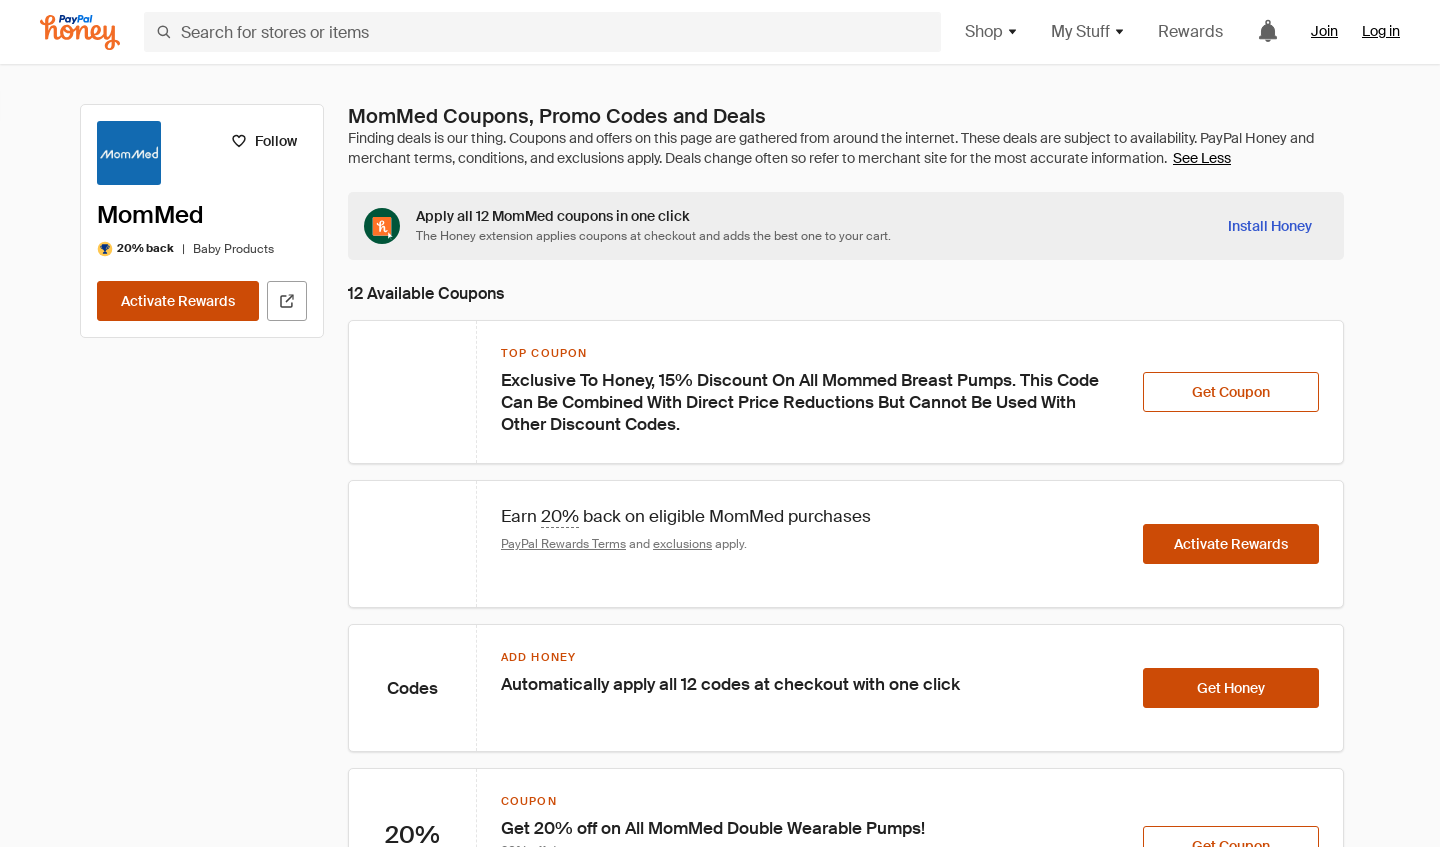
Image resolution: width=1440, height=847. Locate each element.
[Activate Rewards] (178, 301)
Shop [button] (992, 31)
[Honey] (80, 32)
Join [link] (1324, 31)
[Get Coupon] (1231, 392)
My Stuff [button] (1088, 31)
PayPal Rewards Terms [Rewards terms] (563, 544)
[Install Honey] (1270, 226)
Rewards (1190, 31)
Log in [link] (1381, 31)
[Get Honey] (1231, 688)
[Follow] (263, 141)
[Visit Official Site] (287, 301)
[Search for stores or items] (542, 32)
